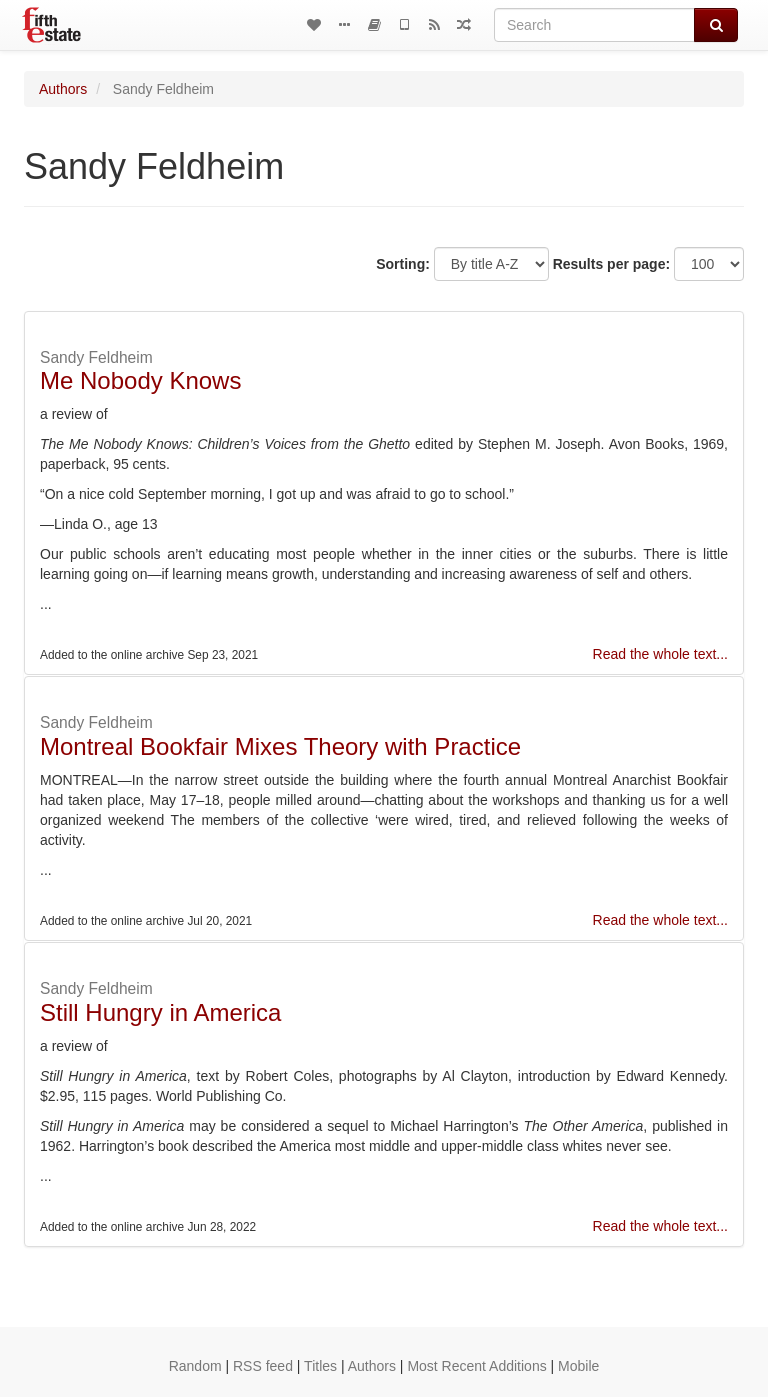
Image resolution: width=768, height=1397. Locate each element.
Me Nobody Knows (140, 380)
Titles (320, 1366)
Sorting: (403, 264)
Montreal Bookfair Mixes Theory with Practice (280, 746)
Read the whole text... (660, 654)
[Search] (594, 25)
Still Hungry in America (160, 1012)
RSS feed (263, 1366)
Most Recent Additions (476, 1366)
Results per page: (611, 264)
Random (195, 1366)
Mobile (578, 1366)
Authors (63, 89)
